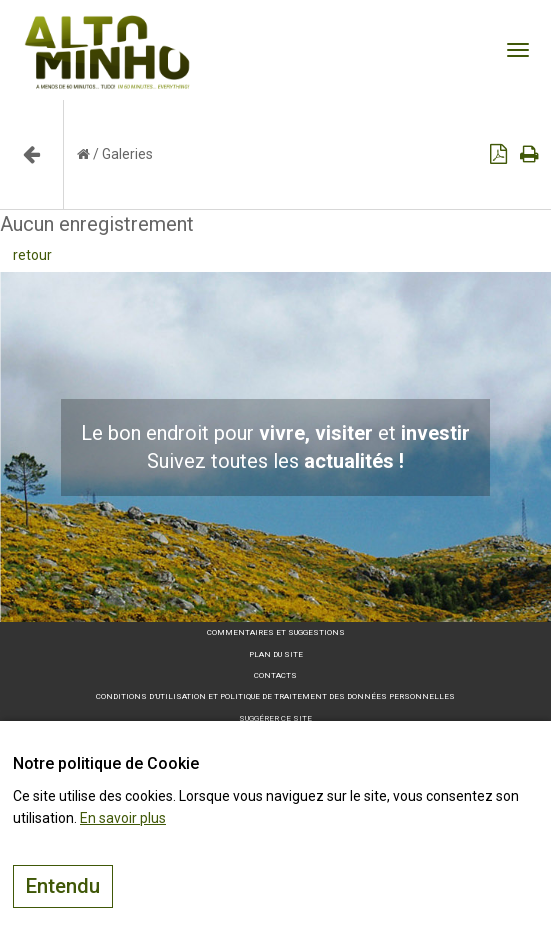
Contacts (275, 675)
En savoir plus (123, 818)
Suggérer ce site (275, 718)
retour (32, 255)
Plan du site (276, 654)
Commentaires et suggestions (276, 632)
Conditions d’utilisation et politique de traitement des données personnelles (275, 696)
